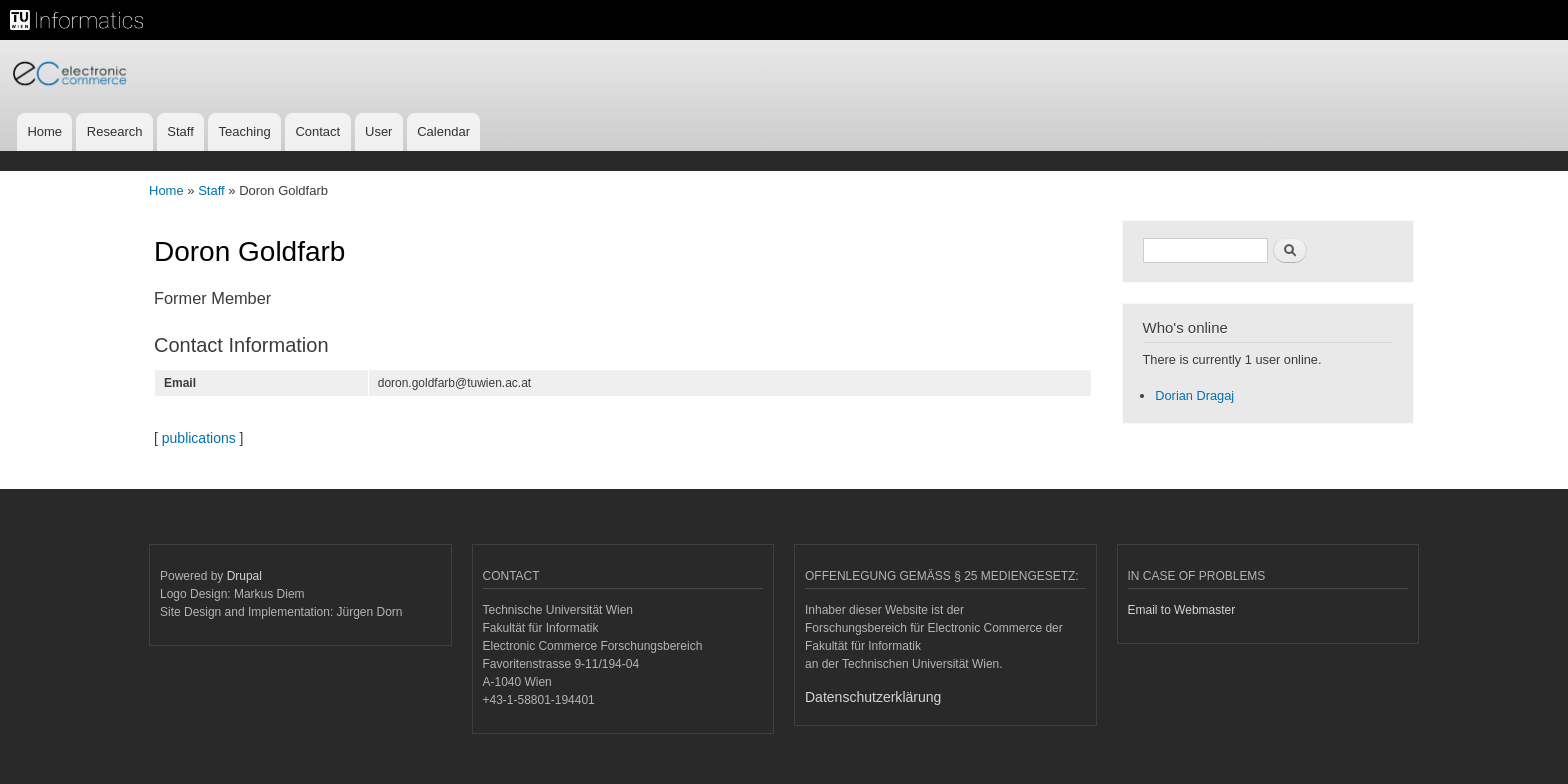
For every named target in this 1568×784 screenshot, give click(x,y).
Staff (180, 131)
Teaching (245, 131)
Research (115, 131)
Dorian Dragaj (1194, 395)
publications (199, 438)
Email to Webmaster (1182, 610)
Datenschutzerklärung (873, 697)
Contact (317, 131)
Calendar (443, 131)
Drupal (244, 576)
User (378, 131)
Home (44, 131)
